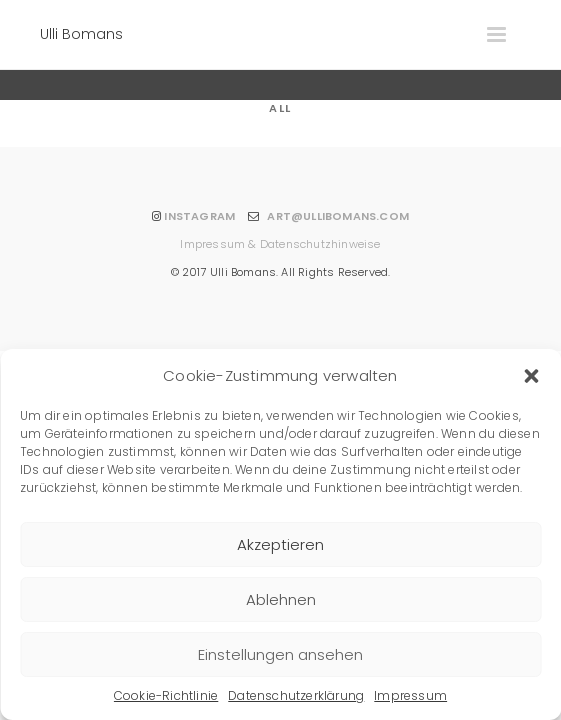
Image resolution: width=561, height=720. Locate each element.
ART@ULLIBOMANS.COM (338, 216)
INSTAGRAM (199, 216)
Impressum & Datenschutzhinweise (280, 244)
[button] (531, 376)
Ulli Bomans (81, 34)
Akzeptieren (280, 544)
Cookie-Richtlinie (166, 695)
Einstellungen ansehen (280, 654)
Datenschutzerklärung (296, 695)
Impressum (410, 695)
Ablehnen (281, 599)
